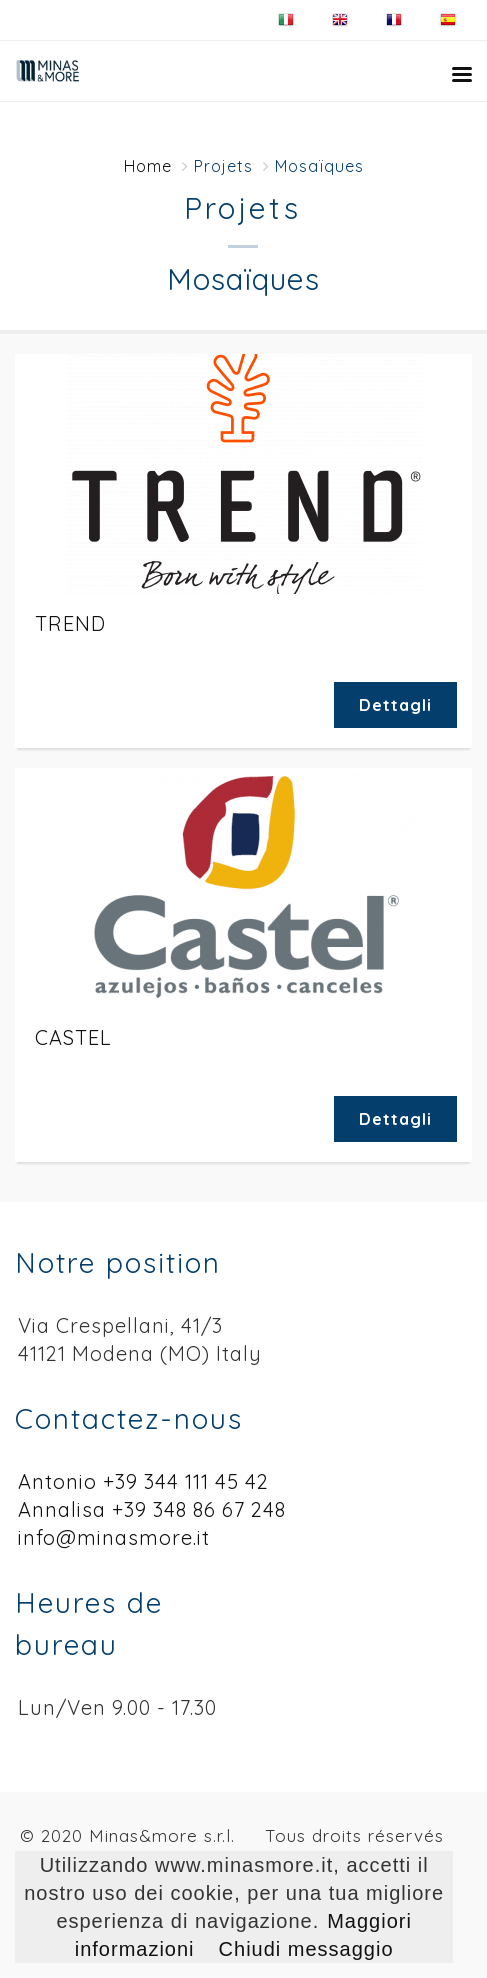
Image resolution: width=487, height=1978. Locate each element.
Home (148, 166)
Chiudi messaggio (306, 1949)
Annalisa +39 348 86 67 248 (152, 1509)
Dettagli (395, 705)
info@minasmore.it (114, 1537)
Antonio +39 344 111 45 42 (143, 1481)
